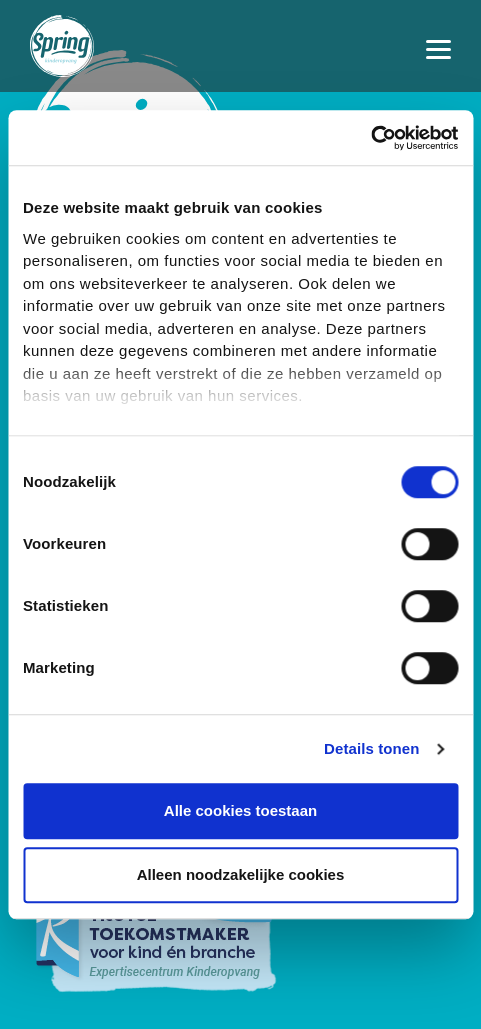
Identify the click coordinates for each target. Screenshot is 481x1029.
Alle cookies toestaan (240, 810)
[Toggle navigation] (438, 46)
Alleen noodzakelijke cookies (241, 874)
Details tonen (371, 748)
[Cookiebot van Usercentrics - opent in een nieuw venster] (370, 138)
